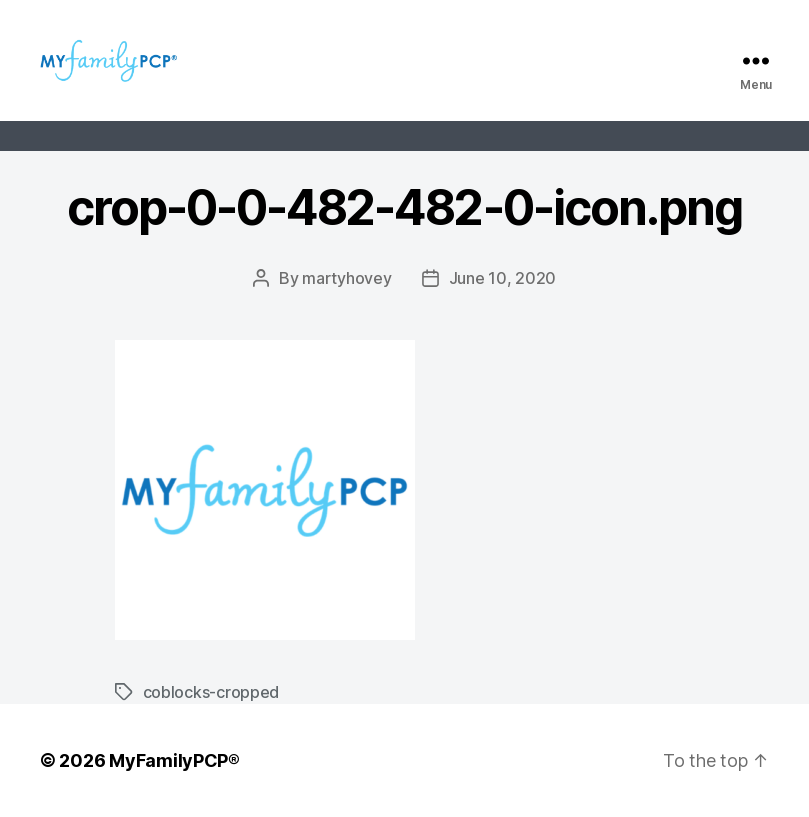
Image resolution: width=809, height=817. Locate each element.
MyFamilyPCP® (174, 760)
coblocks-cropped (211, 692)
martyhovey (346, 278)
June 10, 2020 (503, 278)
